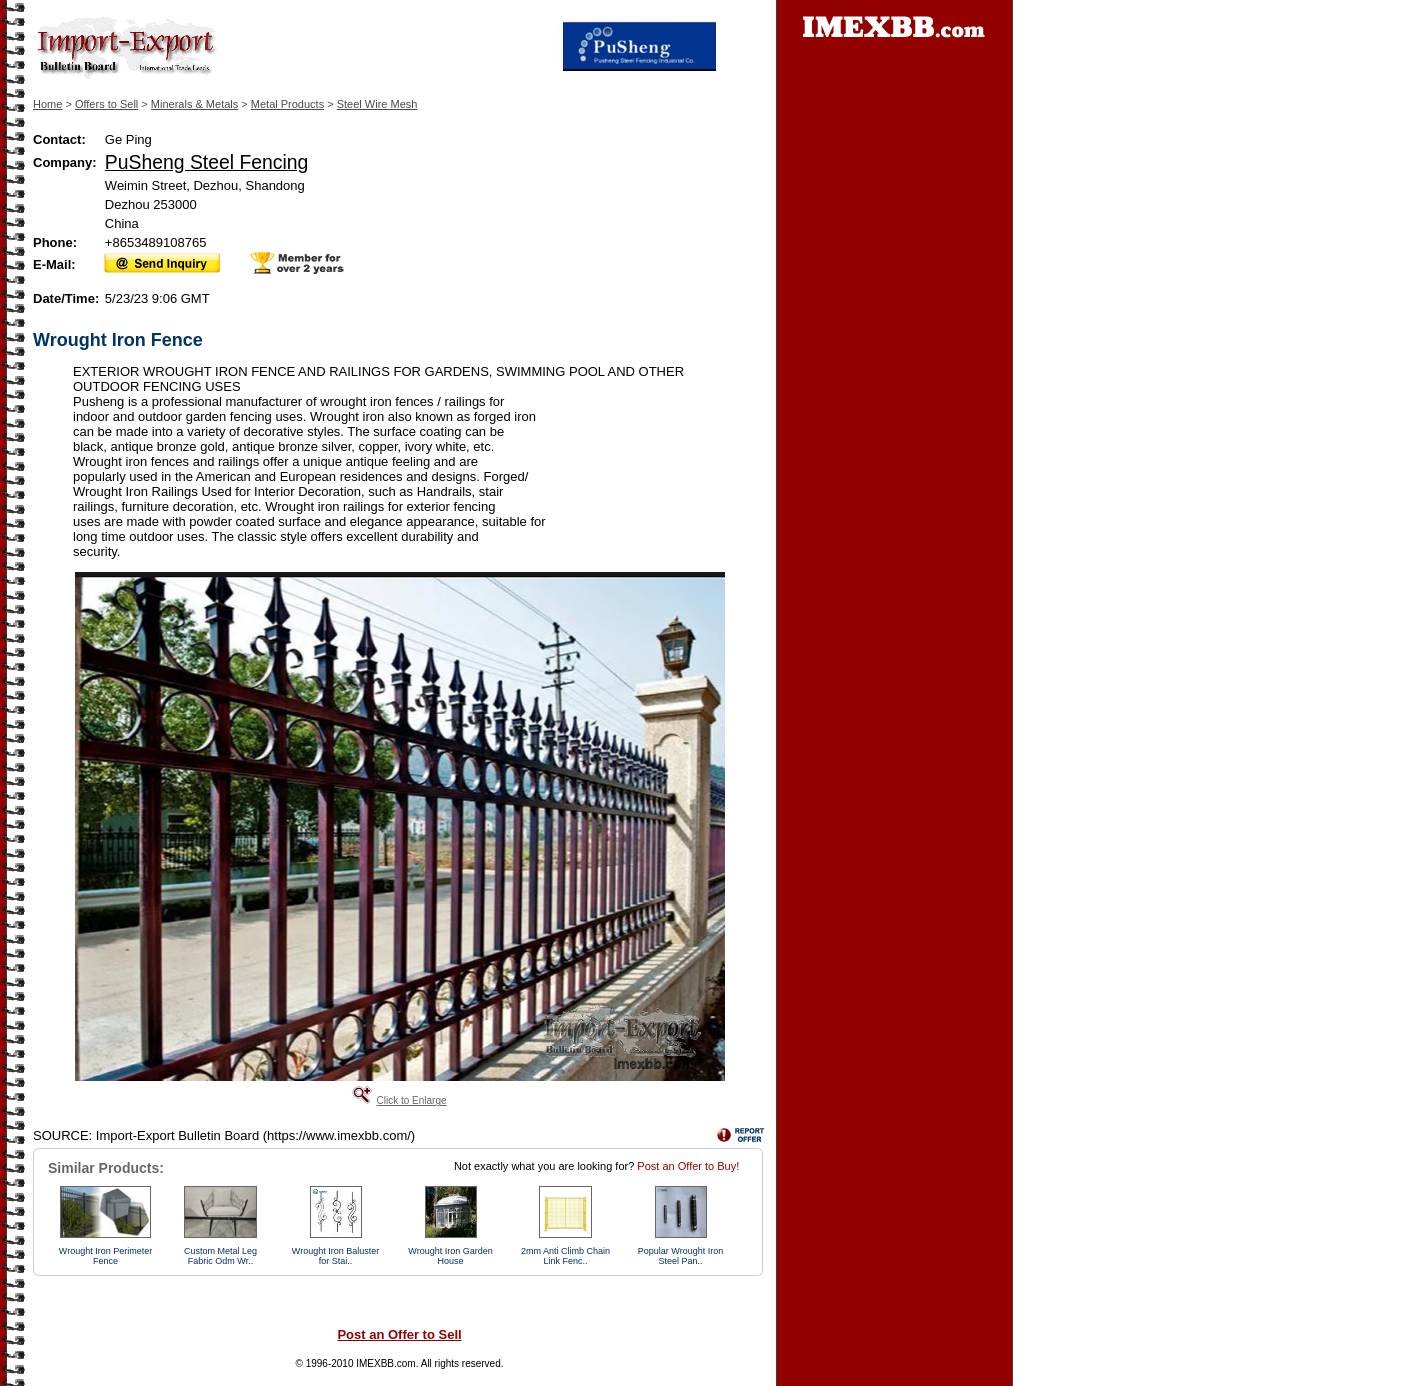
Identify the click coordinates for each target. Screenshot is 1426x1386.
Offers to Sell (106, 104)
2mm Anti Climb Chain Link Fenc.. (565, 1256)
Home (47, 104)
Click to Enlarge (411, 1100)
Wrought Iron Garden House (450, 1256)
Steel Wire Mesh (377, 104)
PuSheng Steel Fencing (206, 162)
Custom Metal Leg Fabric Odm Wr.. (220, 1256)
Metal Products (287, 104)
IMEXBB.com (385, 1363)
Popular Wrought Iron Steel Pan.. (680, 1256)
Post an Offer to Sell (399, 1334)
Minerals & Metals (194, 104)
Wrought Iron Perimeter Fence (105, 1256)
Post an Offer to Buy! (688, 1166)
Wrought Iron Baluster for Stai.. (335, 1256)
